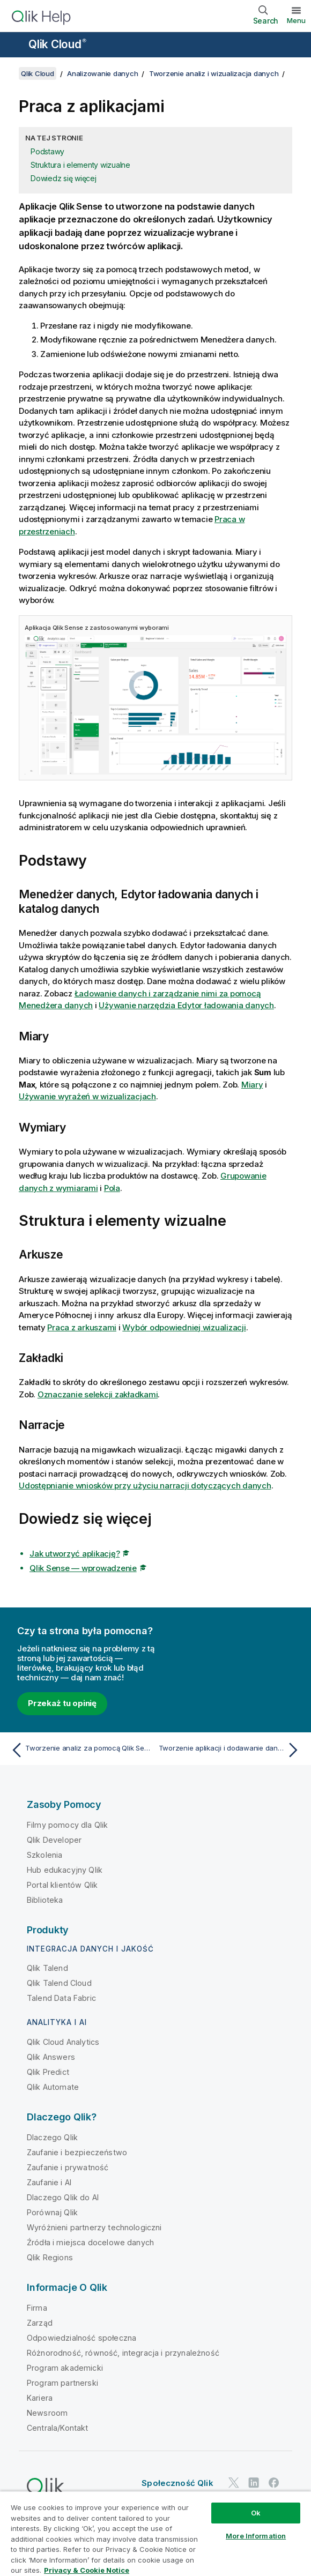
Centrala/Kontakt (57, 2427)
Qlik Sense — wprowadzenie (83, 1568)
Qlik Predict (48, 2071)
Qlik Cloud (57, 44)
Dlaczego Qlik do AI (63, 2197)
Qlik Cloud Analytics (63, 2041)
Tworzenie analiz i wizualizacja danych (214, 73)
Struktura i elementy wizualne (80, 164)
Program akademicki (65, 2367)
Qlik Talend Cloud (59, 1982)
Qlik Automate (53, 2086)
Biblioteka (45, 1899)
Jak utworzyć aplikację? (74, 1553)
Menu (296, 20)
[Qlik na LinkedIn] (254, 2482)
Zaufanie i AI (49, 2182)
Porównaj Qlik (52, 2212)
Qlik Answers (51, 2056)
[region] (155, 2533)
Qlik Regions (50, 2257)
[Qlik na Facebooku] (274, 2482)
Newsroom (47, 2412)
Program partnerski (62, 2382)
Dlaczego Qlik (52, 2137)
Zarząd (40, 2322)
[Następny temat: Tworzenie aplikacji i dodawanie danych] (231, 1750)
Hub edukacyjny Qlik (64, 1869)
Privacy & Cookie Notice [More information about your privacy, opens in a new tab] (86, 2570)
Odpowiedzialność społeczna (81, 2337)
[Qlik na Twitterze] (234, 2482)
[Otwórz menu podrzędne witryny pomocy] (15, 45)
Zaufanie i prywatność (67, 2167)
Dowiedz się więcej (64, 178)
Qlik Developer (54, 1839)
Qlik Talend (47, 1967)
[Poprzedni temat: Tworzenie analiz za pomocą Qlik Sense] (80, 1750)
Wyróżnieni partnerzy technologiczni (94, 2227)
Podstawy (47, 151)
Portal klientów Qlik (62, 1884)
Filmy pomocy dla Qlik (67, 1824)
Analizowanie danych (102, 73)
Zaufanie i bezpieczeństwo (77, 2152)
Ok (256, 2512)
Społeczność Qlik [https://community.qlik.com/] (177, 2483)
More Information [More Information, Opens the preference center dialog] (256, 2536)
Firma (37, 2307)
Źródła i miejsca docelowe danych (90, 2242)
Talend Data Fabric (61, 1997)
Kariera (40, 2397)
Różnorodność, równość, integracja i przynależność (123, 2352)
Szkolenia (44, 1854)
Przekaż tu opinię (62, 1703)
